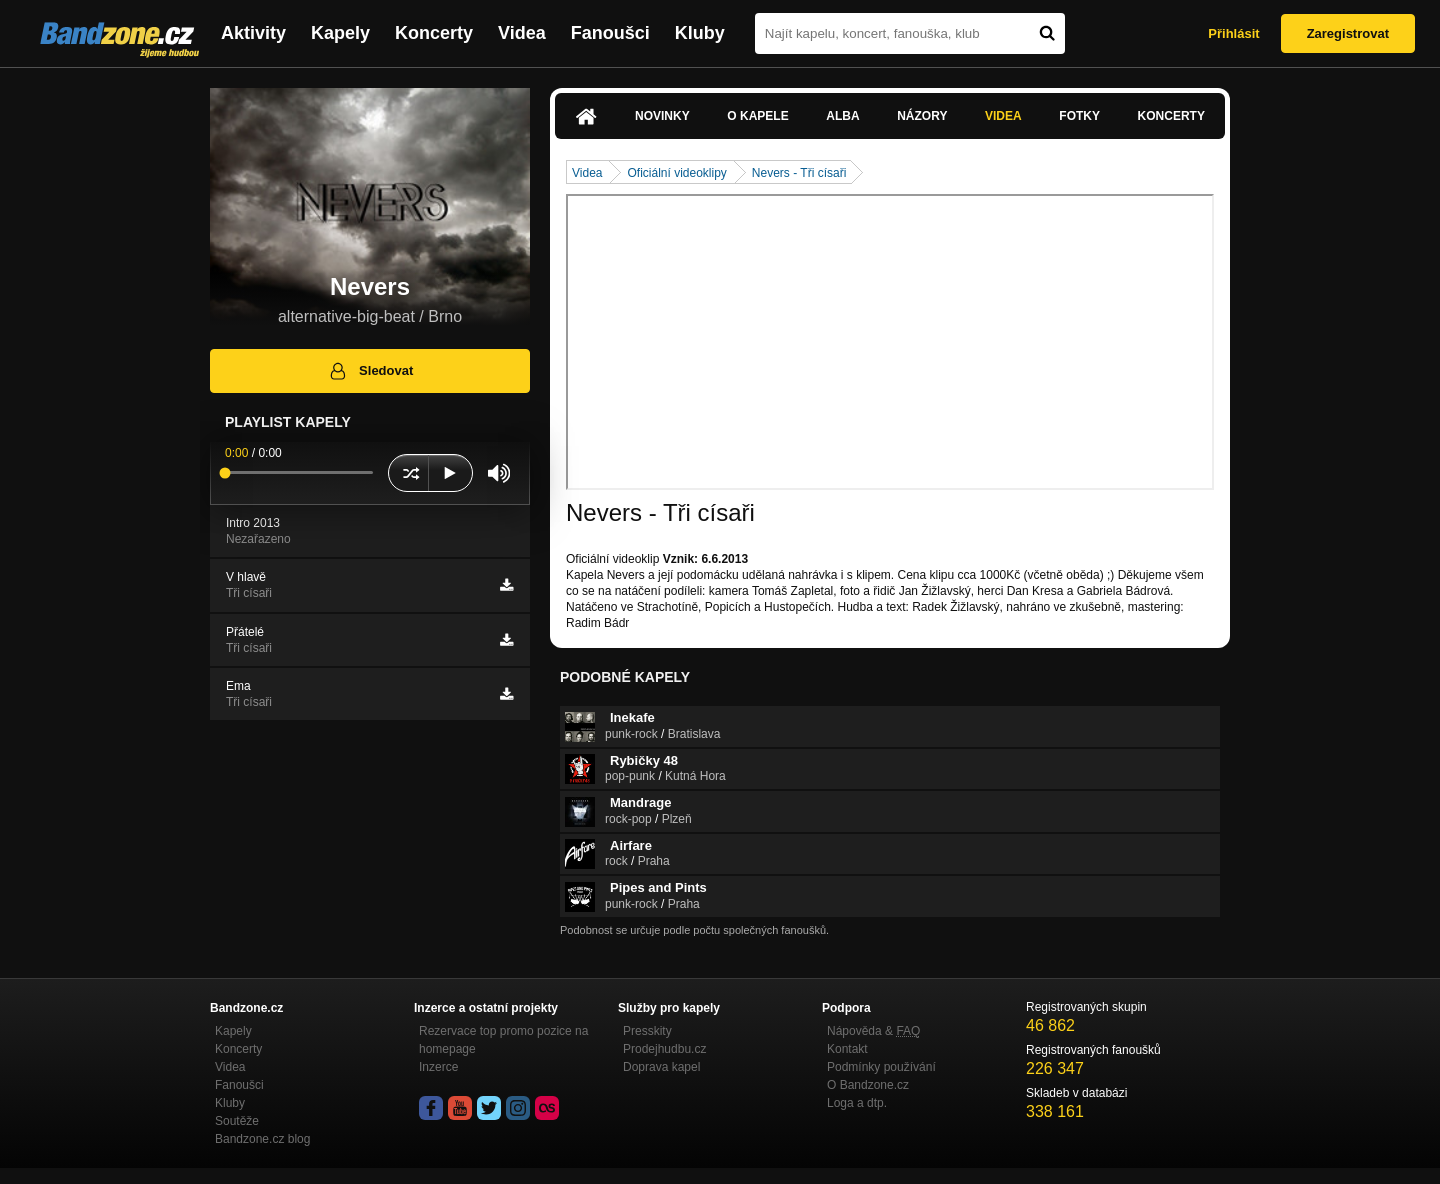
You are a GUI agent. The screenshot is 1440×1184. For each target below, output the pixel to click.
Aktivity (253, 33)
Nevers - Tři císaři (799, 173)
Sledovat (370, 371)
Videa (522, 33)
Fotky (1079, 116)
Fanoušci (610, 33)
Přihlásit (1233, 33)
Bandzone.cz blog (262, 1139)
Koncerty (434, 33)
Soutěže (237, 1121)
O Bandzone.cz (868, 1085)
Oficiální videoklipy (676, 173)
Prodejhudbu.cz (664, 1049)
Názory (922, 116)
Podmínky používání (881, 1067)
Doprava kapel (661, 1067)
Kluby (700, 33)
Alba (842, 116)
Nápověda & (873, 1031)
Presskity (647, 1031)
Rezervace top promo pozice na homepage (503, 1040)
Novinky (662, 116)
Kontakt (847, 1049)
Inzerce (438, 1067)
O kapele (757, 116)
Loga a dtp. (857, 1103)
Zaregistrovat (1348, 33)
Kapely (340, 33)
